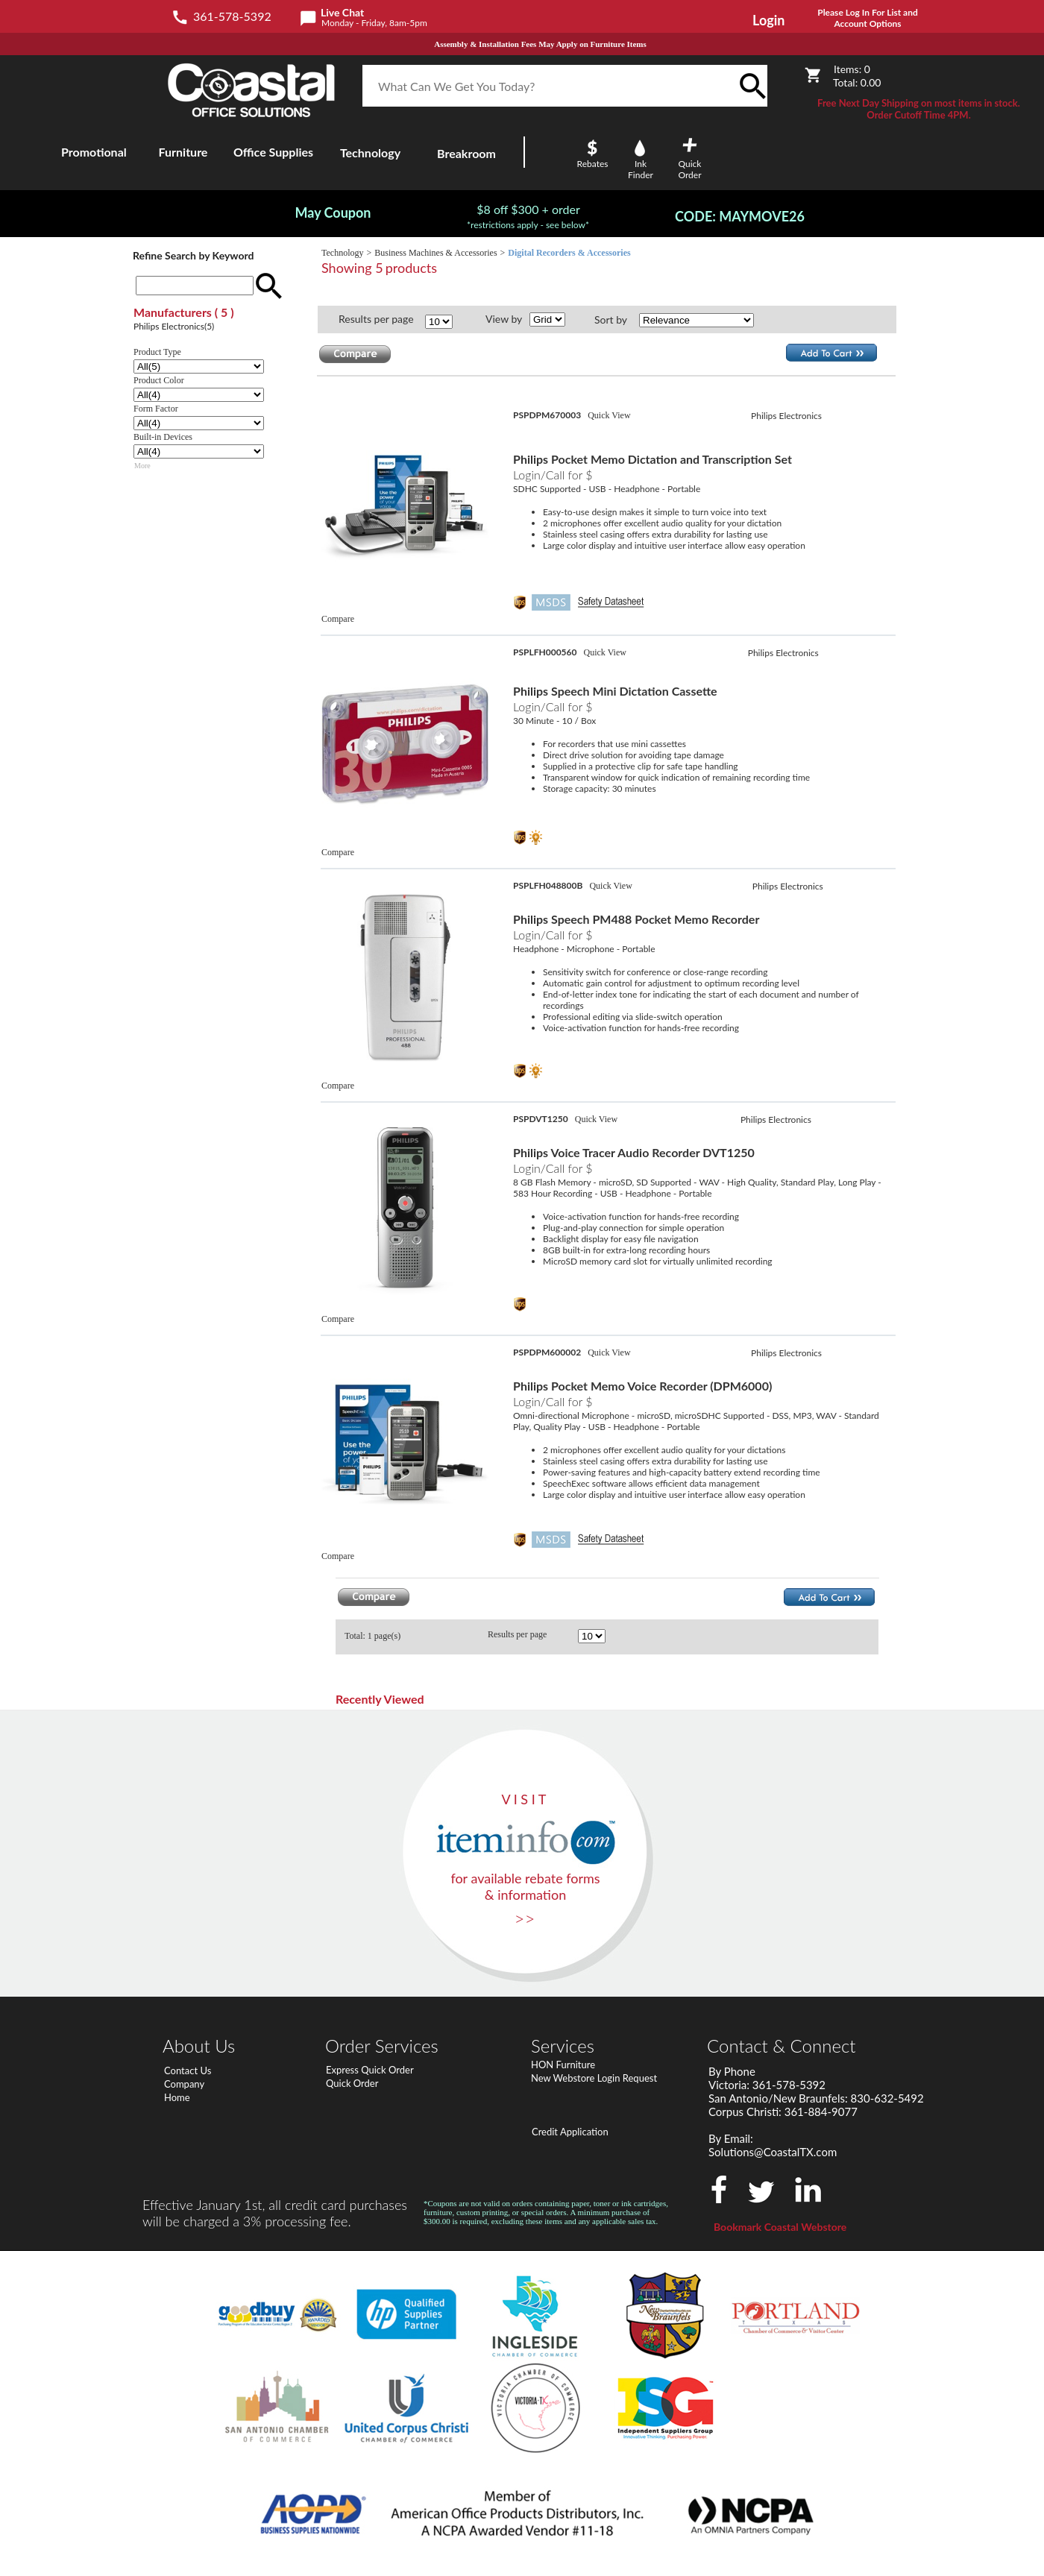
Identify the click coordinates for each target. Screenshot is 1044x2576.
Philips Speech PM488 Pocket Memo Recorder (636, 919)
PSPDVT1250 (541, 1118)
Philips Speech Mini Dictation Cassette (615, 691)
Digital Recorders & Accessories (569, 253)
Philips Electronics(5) (173, 326)
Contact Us (187, 2070)
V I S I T (524, 1799)
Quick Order (352, 2083)
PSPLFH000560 (546, 652)
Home (177, 2097)
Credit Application (570, 2132)
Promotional (94, 152)
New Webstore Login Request (594, 2078)
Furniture (183, 152)
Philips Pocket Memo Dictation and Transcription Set (652, 459)
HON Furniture (563, 2064)
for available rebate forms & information (525, 1886)
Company (184, 2084)
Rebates (593, 163)
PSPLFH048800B (549, 885)
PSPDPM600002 (548, 1352)
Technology (342, 253)
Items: (852, 69)
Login (768, 20)
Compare (337, 619)
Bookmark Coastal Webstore (780, 2226)
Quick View (609, 415)
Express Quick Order (370, 2070)
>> (525, 1918)
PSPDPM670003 (548, 415)
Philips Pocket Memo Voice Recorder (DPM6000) (642, 1386)
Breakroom (466, 153)
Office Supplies (273, 152)
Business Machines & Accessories (435, 253)
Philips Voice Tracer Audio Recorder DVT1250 (634, 1152)
